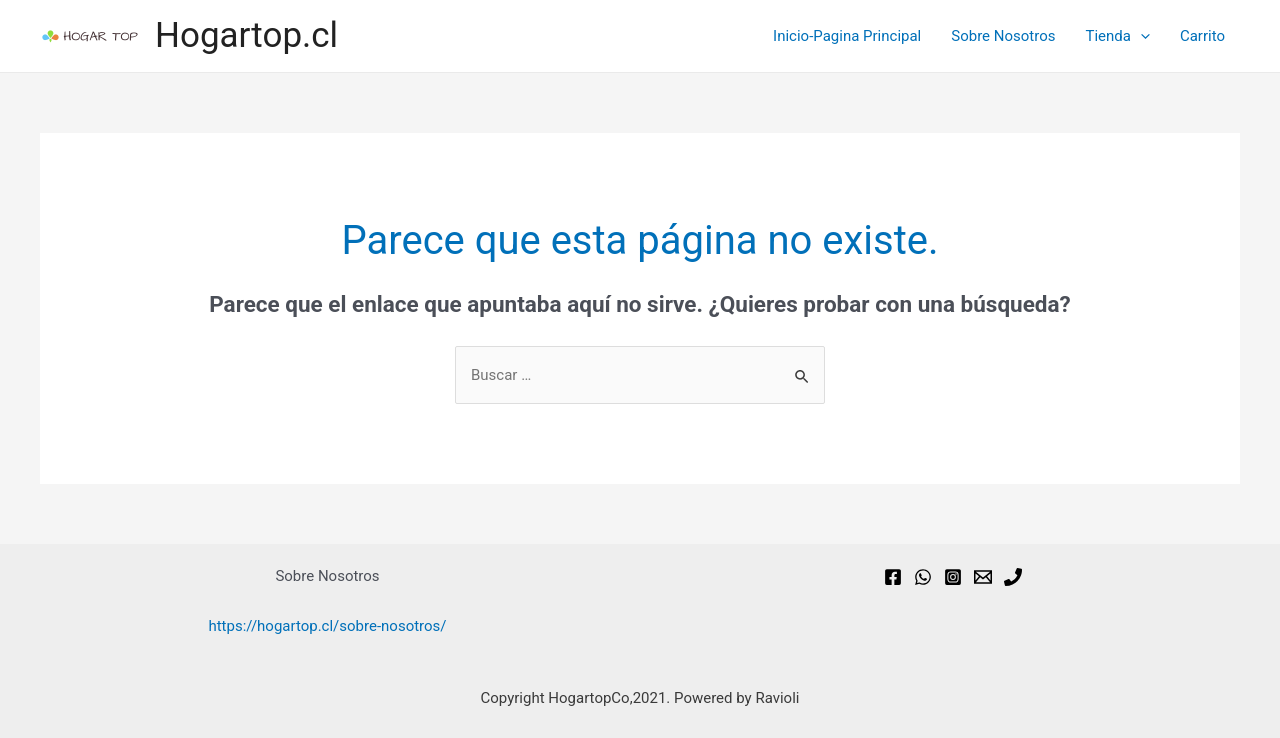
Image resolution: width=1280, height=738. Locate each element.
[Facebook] (893, 577)
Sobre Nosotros (1003, 36)
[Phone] (1013, 577)
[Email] (983, 577)
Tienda (1117, 36)
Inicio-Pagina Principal (847, 36)
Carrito (1202, 36)
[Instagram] (953, 577)
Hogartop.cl (246, 35)
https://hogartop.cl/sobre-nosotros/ (327, 626)
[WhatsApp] (923, 577)
